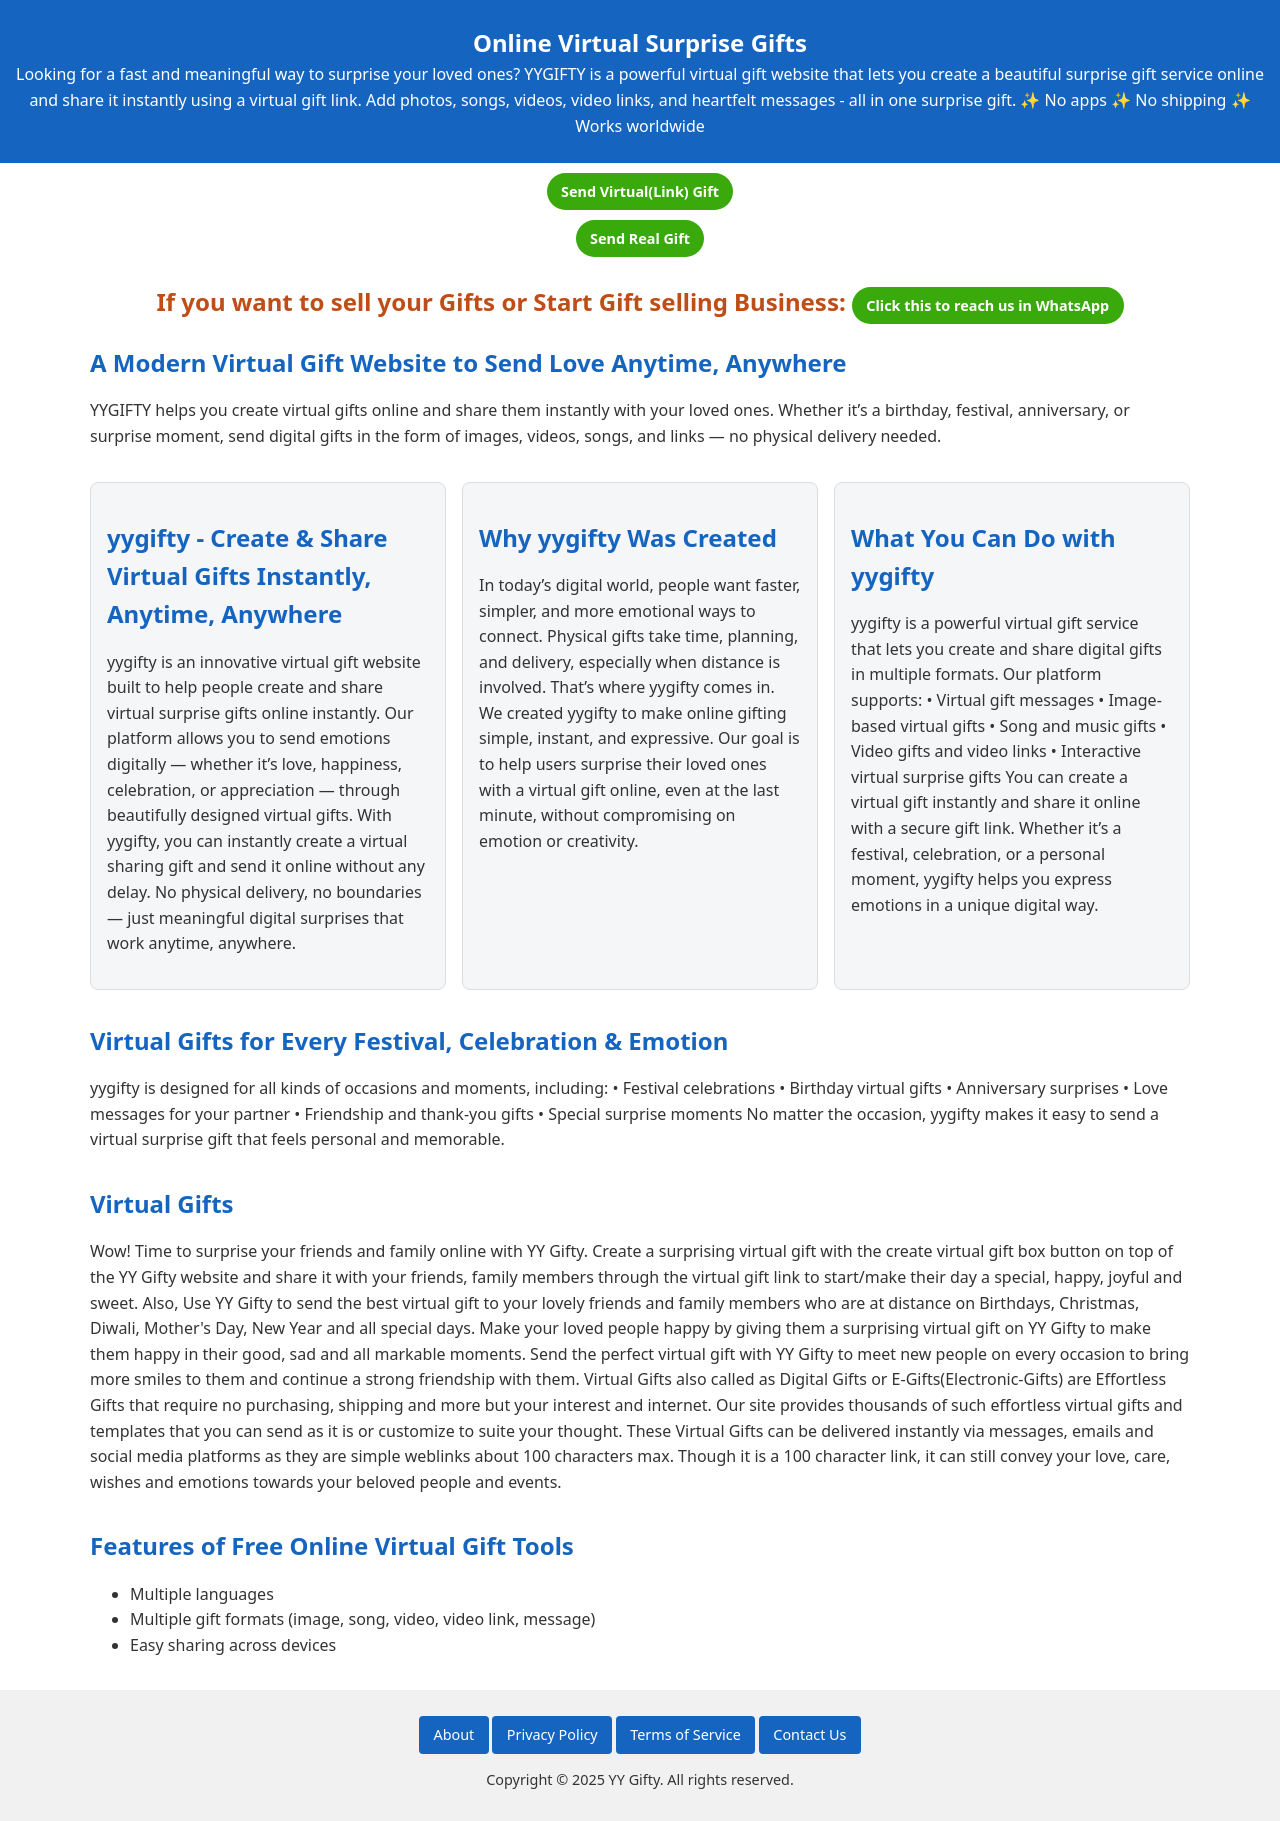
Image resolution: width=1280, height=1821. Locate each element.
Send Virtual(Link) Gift (640, 191)
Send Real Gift (640, 238)
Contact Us (809, 1734)
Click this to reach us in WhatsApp (987, 305)
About (453, 1734)
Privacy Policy (552, 1734)
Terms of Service (685, 1734)
